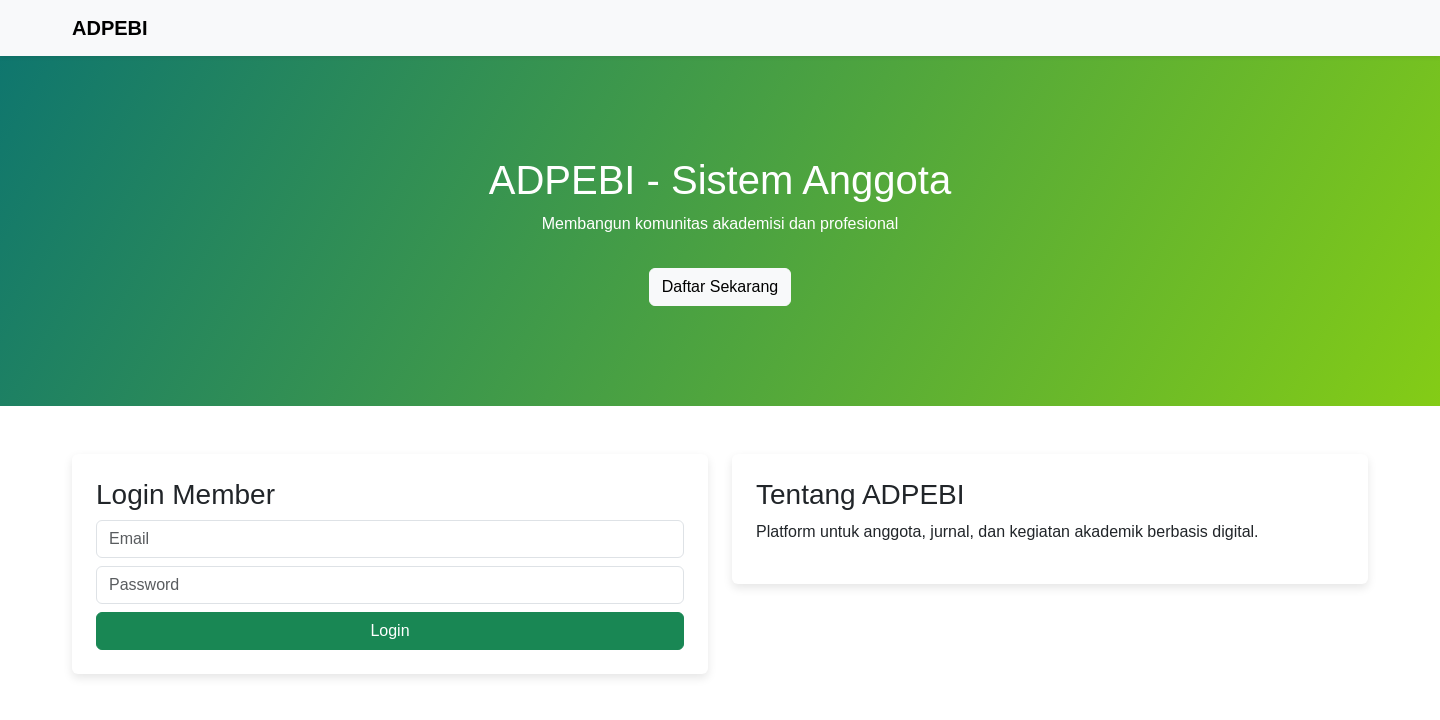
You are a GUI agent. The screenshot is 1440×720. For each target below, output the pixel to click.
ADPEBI (110, 28)
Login (389, 630)
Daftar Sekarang (720, 286)
